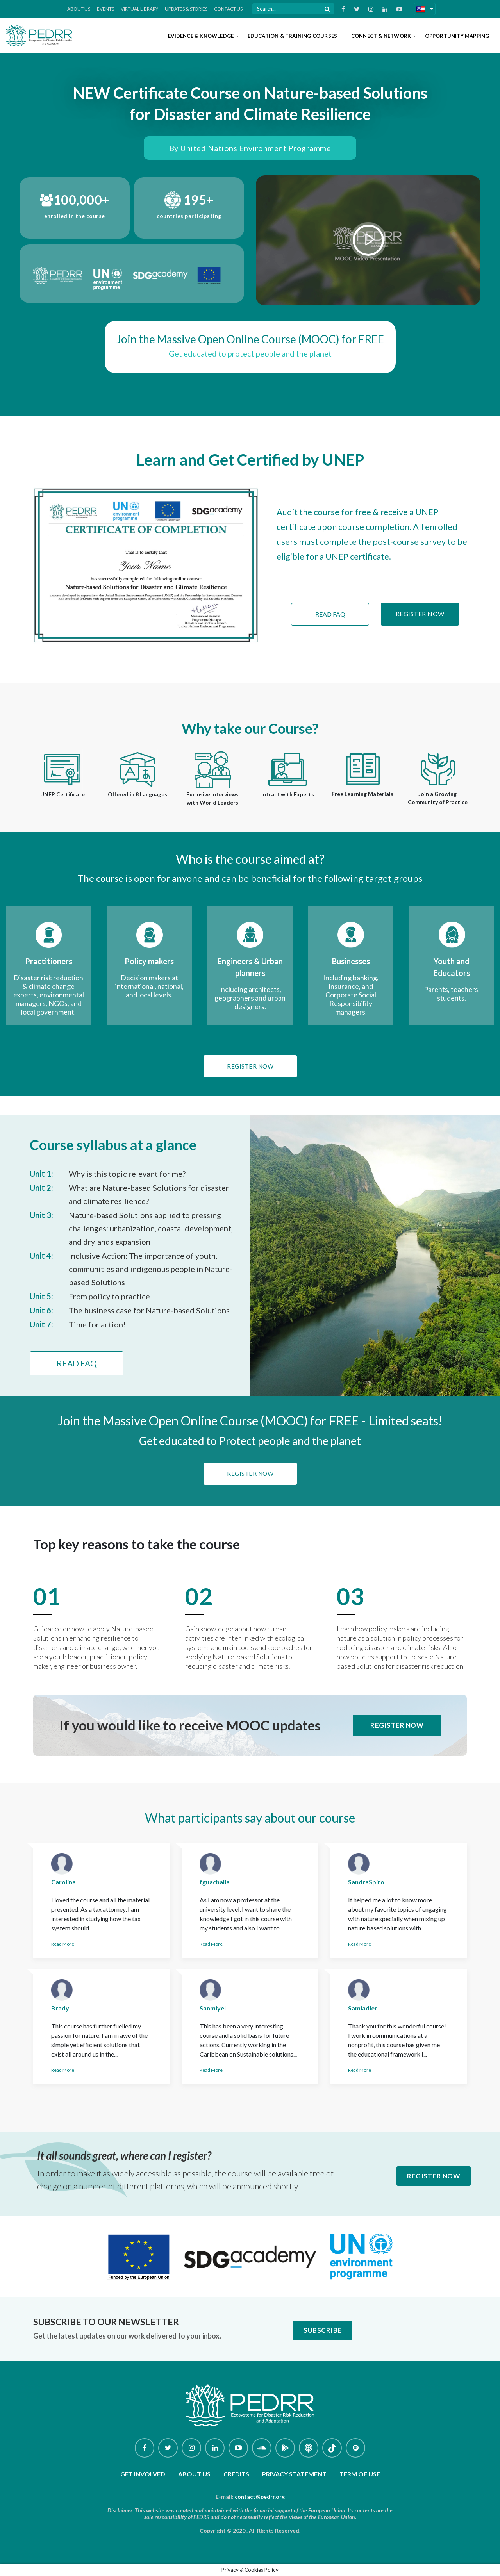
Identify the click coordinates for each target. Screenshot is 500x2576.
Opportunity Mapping (458, 36)
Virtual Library (139, 9)
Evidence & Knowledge (201, 36)
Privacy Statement (294, 2474)
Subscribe (323, 2330)
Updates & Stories (186, 9)
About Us (78, 9)
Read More (62, 1944)
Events (105, 9)
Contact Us (228, 9)
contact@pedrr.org (260, 2496)
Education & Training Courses (293, 36)
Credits (236, 2474)
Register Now (419, 613)
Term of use (359, 2474)
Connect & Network (381, 36)
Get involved (142, 2474)
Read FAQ (330, 614)
